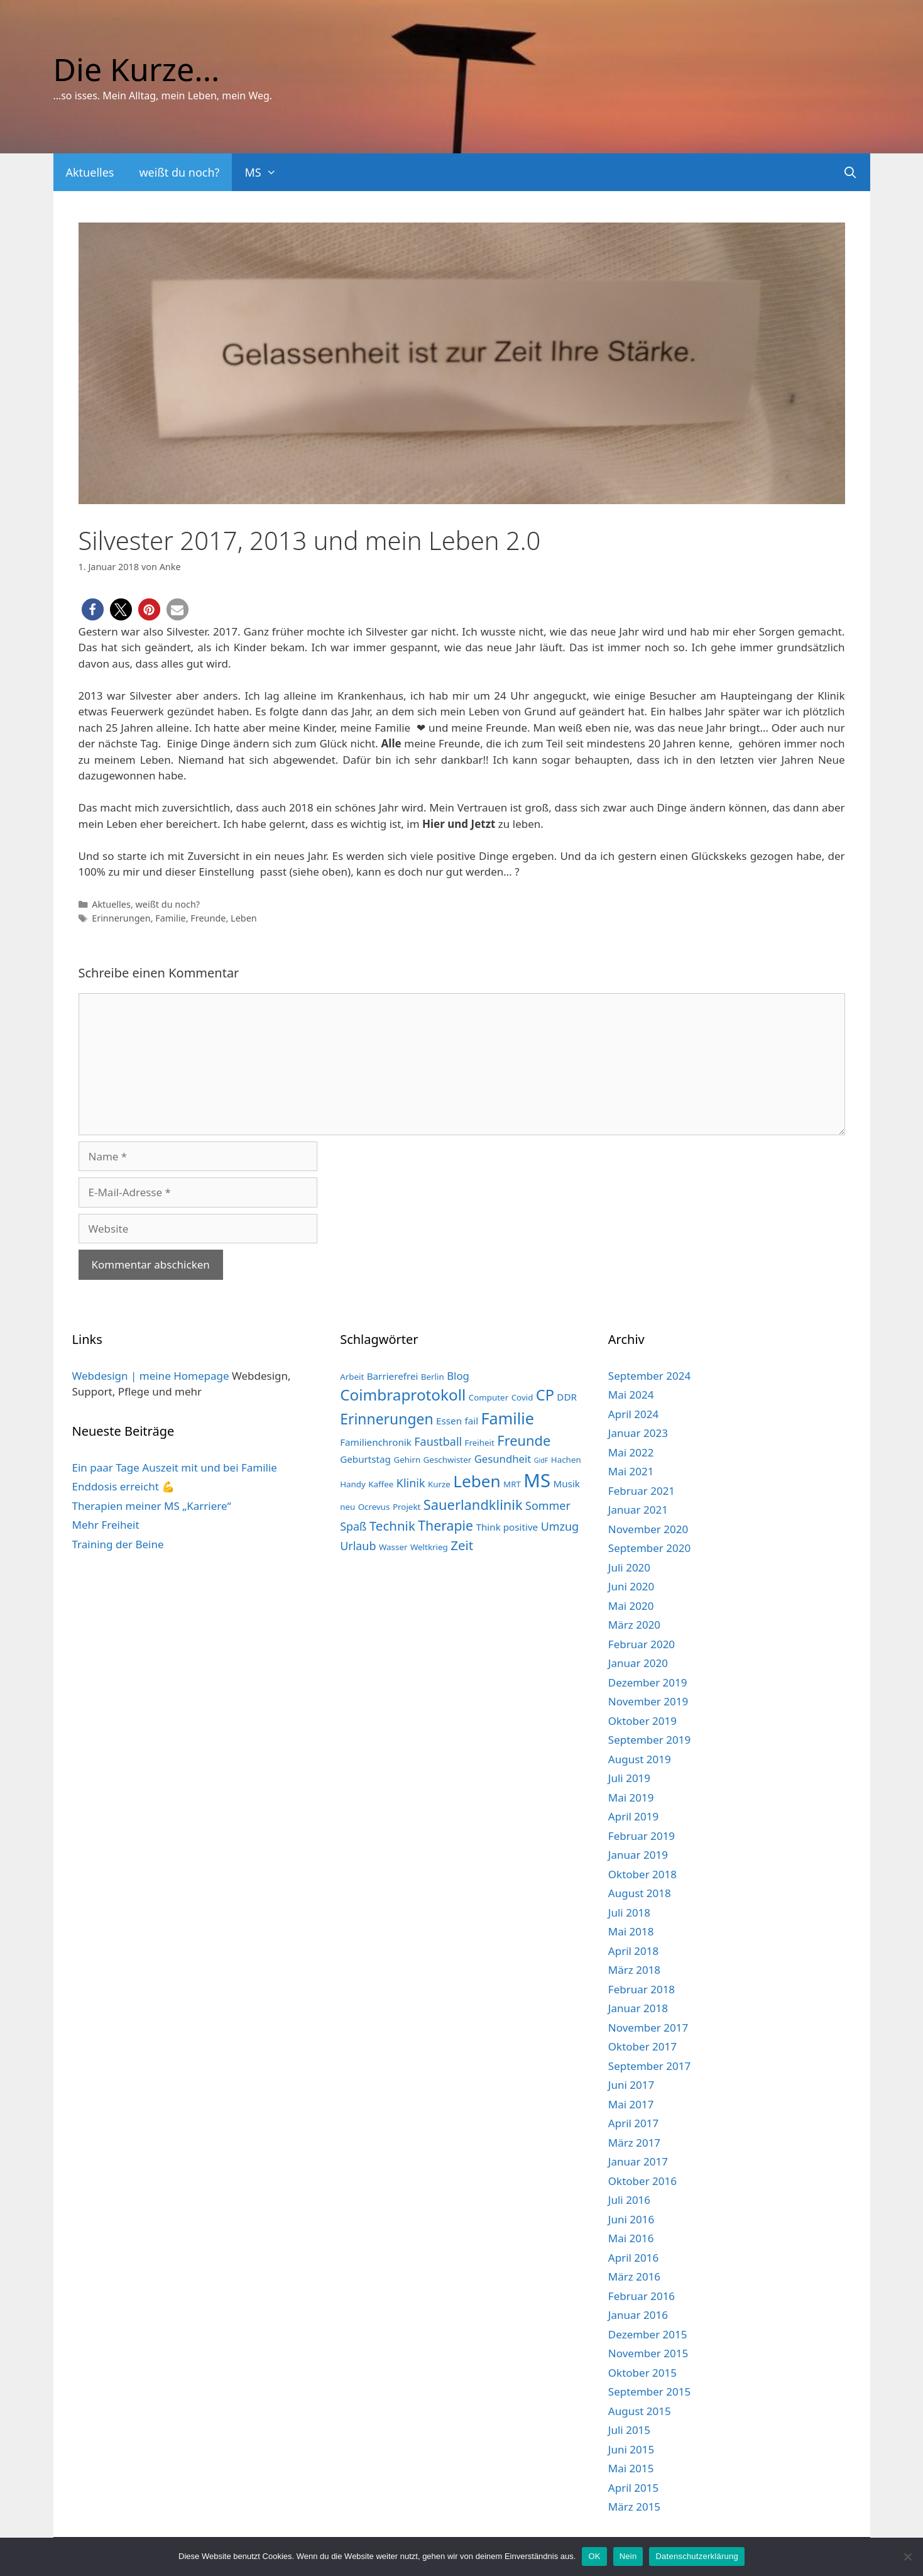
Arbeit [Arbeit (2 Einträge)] (352, 1376)
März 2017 (634, 2142)
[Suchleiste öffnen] (850, 172)
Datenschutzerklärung (696, 2556)
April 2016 (633, 2257)
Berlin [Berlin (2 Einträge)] (432, 1376)
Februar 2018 (641, 1989)
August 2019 (639, 1759)
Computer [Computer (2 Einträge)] (488, 1397)
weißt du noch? (179, 172)
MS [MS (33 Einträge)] (536, 1480)
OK (594, 2556)
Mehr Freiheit (105, 1524)
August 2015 (639, 2411)
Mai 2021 (631, 1471)
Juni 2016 (631, 2219)
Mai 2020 (631, 1606)
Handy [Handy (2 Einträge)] (353, 1484)
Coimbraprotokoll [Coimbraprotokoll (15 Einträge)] (403, 1394)
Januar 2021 (638, 1509)
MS (266, 172)
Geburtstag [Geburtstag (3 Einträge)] (365, 1459)
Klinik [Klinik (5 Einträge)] (410, 1482)
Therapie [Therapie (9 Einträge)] (445, 1525)
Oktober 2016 (642, 2181)
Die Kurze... (136, 69)
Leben (244, 918)
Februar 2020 (641, 1644)
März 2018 (634, 1969)
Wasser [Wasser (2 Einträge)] (393, 1547)
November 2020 (648, 1529)
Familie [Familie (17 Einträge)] (508, 1418)
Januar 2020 (638, 1663)
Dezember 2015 (647, 2334)
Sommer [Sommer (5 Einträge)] (548, 1505)
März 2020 (634, 1624)
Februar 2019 (641, 1836)
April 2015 (633, 2487)
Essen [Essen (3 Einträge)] (449, 1420)
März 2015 (634, 2506)
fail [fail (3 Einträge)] (471, 1420)
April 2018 (633, 1951)
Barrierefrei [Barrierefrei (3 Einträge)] (392, 1376)
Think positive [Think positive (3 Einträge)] (507, 1527)
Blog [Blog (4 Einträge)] (458, 1375)
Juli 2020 (629, 1567)
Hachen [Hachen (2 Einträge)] (566, 1459)
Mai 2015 (631, 2468)
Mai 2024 (631, 1394)
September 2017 (649, 2066)
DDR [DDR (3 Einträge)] (567, 1396)
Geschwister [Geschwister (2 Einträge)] (447, 1459)
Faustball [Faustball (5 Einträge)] (438, 1441)
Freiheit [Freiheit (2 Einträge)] (479, 1442)
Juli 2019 (629, 1778)
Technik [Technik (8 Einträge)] (392, 1525)
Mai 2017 (631, 2104)
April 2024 (633, 1414)
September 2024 (649, 1375)
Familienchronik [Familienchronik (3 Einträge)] (376, 1442)
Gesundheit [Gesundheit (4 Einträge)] (503, 1458)
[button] (93, 609)
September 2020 (649, 1548)
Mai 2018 (631, 1931)
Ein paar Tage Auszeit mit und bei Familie (174, 1467)
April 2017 (633, 2123)
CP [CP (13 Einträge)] (545, 1395)
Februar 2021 (641, 1490)
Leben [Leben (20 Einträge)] (476, 1481)
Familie (170, 918)
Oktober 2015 (642, 2372)
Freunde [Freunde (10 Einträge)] (523, 1440)
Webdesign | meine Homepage (150, 1375)
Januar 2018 (638, 2008)
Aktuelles (90, 172)
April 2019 (633, 1816)
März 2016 (634, 2276)
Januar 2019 (638, 1854)
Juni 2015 (631, 2449)
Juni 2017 (631, 2085)
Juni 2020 (631, 1586)
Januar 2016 (638, 2315)
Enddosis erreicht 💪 (123, 1486)
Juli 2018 (629, 1912)
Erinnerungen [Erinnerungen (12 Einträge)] (386, 1419)
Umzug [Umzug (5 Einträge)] (560, 1526)
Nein (628, 2556)
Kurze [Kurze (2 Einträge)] (439, 1484)
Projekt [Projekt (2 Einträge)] (406, 1506)
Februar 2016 (641, 2296)
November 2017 (648, 2027)
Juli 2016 (629, 2200)
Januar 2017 (638, 2161)
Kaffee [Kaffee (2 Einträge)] (380, 1484)
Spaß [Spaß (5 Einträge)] (353, 1526)
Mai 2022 (631, 1452)
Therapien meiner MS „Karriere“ (151, 1506)
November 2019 (648, 1701)
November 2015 (648, 2353)
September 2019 (649, 1739)
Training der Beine (118, 1544)
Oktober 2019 (642, 1721)
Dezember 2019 (647, 1682)
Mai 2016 (631, 2238)
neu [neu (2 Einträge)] (347, 1506)
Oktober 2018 (642, 1874)
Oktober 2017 (642, 2046)
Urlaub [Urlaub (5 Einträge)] (358, 1545)
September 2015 (649, 2391)
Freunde (208, 918)
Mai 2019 (631, 1797)
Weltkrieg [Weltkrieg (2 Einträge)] (429, 1547)
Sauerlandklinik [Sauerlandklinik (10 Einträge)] (473, 1504)
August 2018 (639, 1893)
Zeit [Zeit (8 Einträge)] (462, 1545)
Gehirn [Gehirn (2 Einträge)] (406, 1459)
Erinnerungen (121, 918)
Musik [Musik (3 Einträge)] (566, 1483)
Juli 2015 (629, 2430)
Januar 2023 (638, 1433)
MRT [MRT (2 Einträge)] (512, 1484)
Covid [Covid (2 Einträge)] (522, 1397)
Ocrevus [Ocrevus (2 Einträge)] (374, 1506)
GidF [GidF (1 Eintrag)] (541, 1460)
